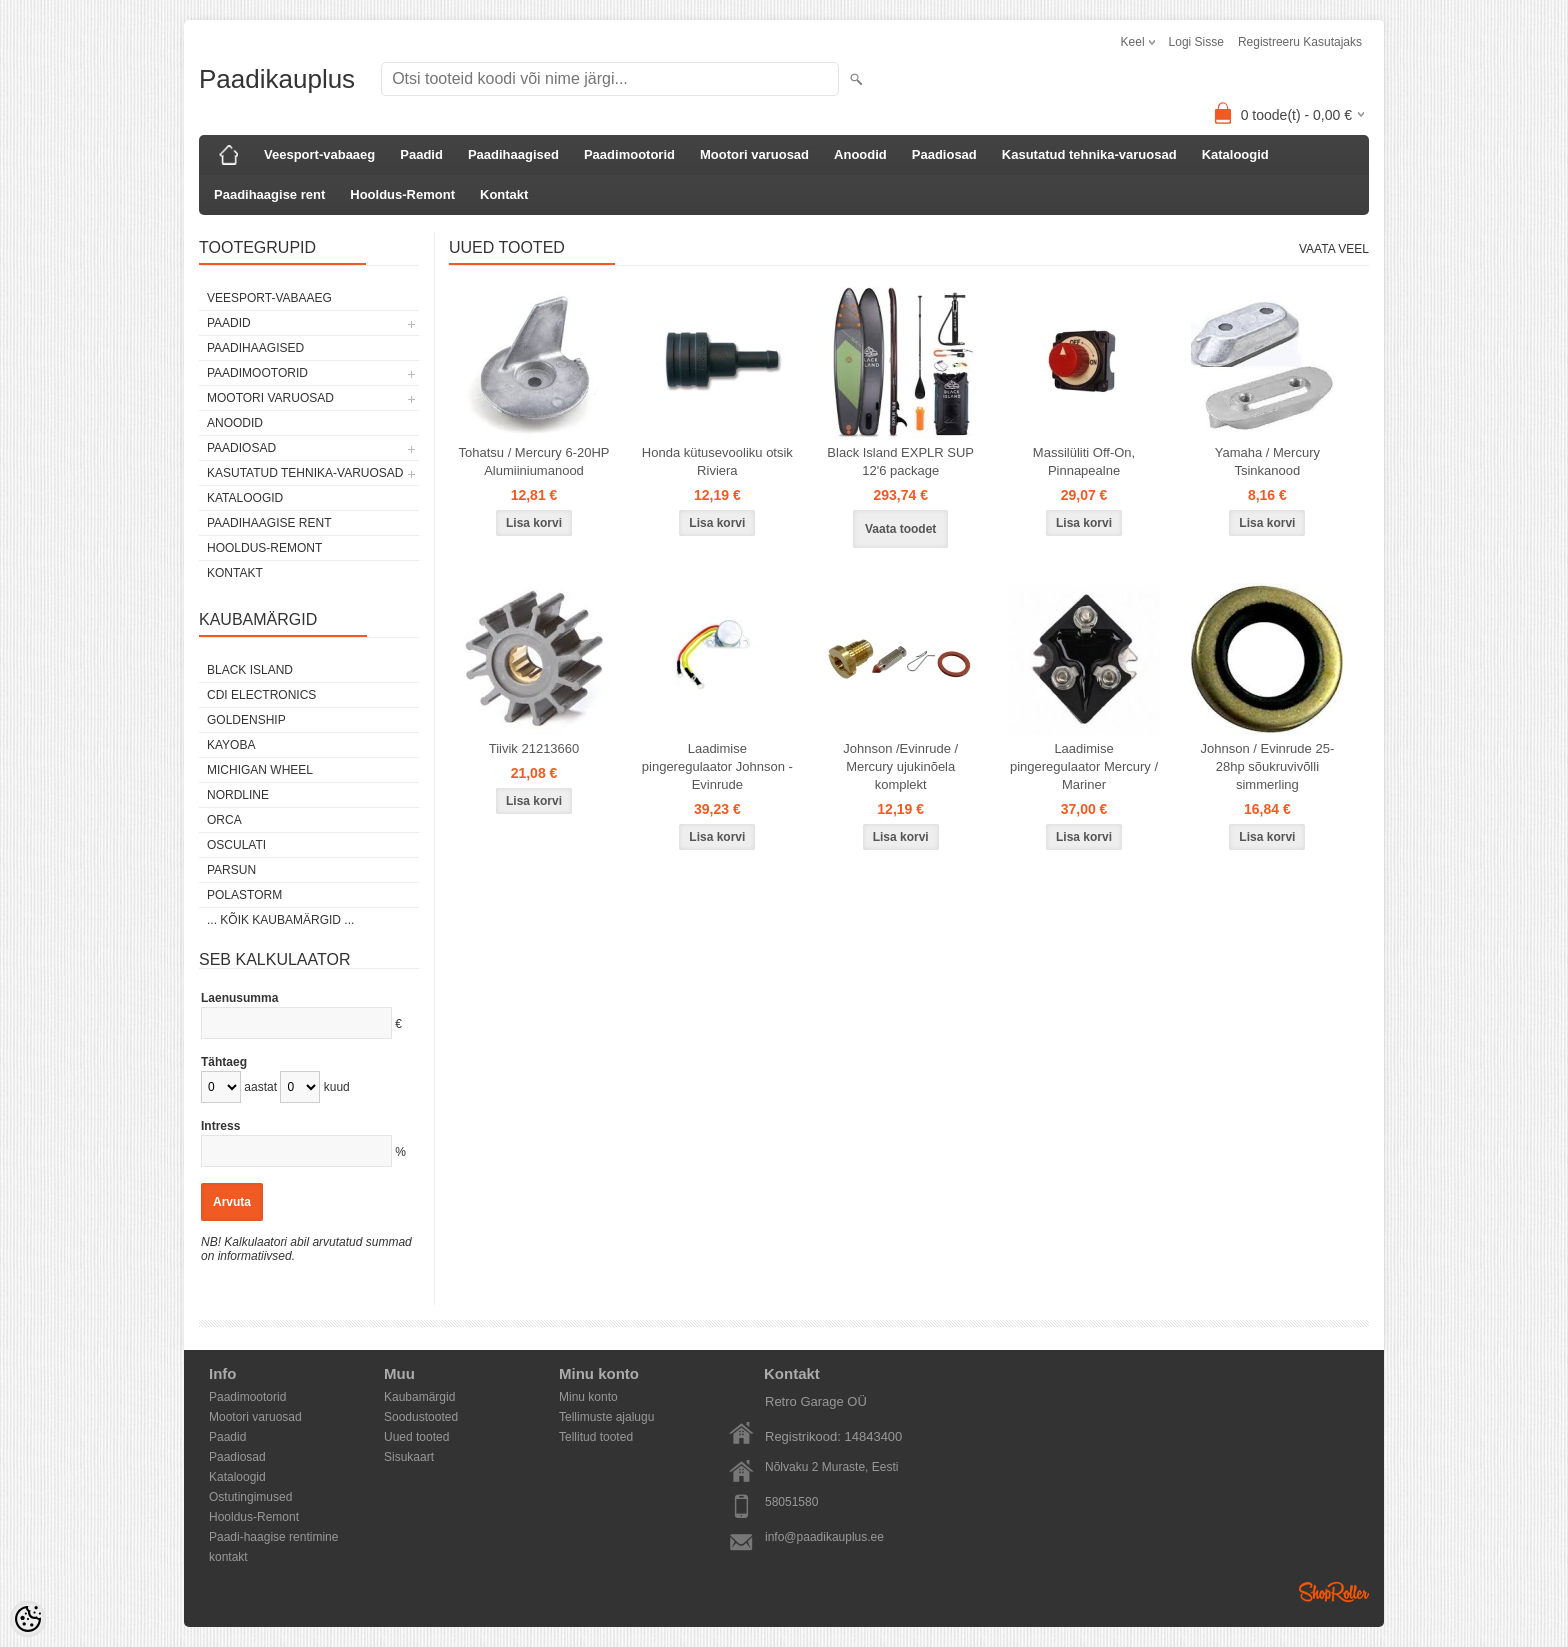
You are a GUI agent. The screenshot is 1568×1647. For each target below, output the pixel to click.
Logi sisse (1196, 42)
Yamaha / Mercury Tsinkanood (1267, 461)
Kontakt (504, 194)
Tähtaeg (224, 1062)
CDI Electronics (261, 695)
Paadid (421, 154)
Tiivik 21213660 (534, 748)
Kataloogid (1235, 154)
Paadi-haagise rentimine (273, 1537)
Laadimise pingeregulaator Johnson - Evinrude (717, 766)
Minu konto (588, 1397)
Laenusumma (239, 998)
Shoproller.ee (1334, 1592)
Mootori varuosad (754, 154)
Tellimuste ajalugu (606, 1417)
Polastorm (244, 895)
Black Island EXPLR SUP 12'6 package (900, 461)
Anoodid (860, 154)
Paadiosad (944, 154)
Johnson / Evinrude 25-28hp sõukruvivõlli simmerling (1268, 766)
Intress (220, 1126)
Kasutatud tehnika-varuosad (1089, 154)
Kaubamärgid (419, 1397)
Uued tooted (416, 1437)
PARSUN (231, 870)
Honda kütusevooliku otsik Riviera (717, 461)
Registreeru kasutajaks (1300, 42)
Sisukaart (409, 1457)
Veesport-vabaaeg (319, 154)
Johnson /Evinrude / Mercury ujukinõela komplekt (900, 766)
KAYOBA (231, 745)
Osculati (236, 845)
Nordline (238, 795)
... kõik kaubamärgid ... (280, 920)
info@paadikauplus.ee (824, 1537)
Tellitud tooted (596, 1437)
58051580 (791, 1502)
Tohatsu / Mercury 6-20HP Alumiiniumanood (533, 461)
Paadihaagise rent (269, 194)
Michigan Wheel (260, 770)
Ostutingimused (250, 1497)
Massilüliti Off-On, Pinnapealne (1084, 461)
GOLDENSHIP (246, 720)
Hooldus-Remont (402, 194)
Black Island (250, 670)
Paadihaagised (513, 154)
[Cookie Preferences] (28, 1619)
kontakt (228, 1557)
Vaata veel (1334, 249)
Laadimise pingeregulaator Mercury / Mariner (1084, 766)
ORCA (224, 820)
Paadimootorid (629, 154)
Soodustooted (421, 1417)
